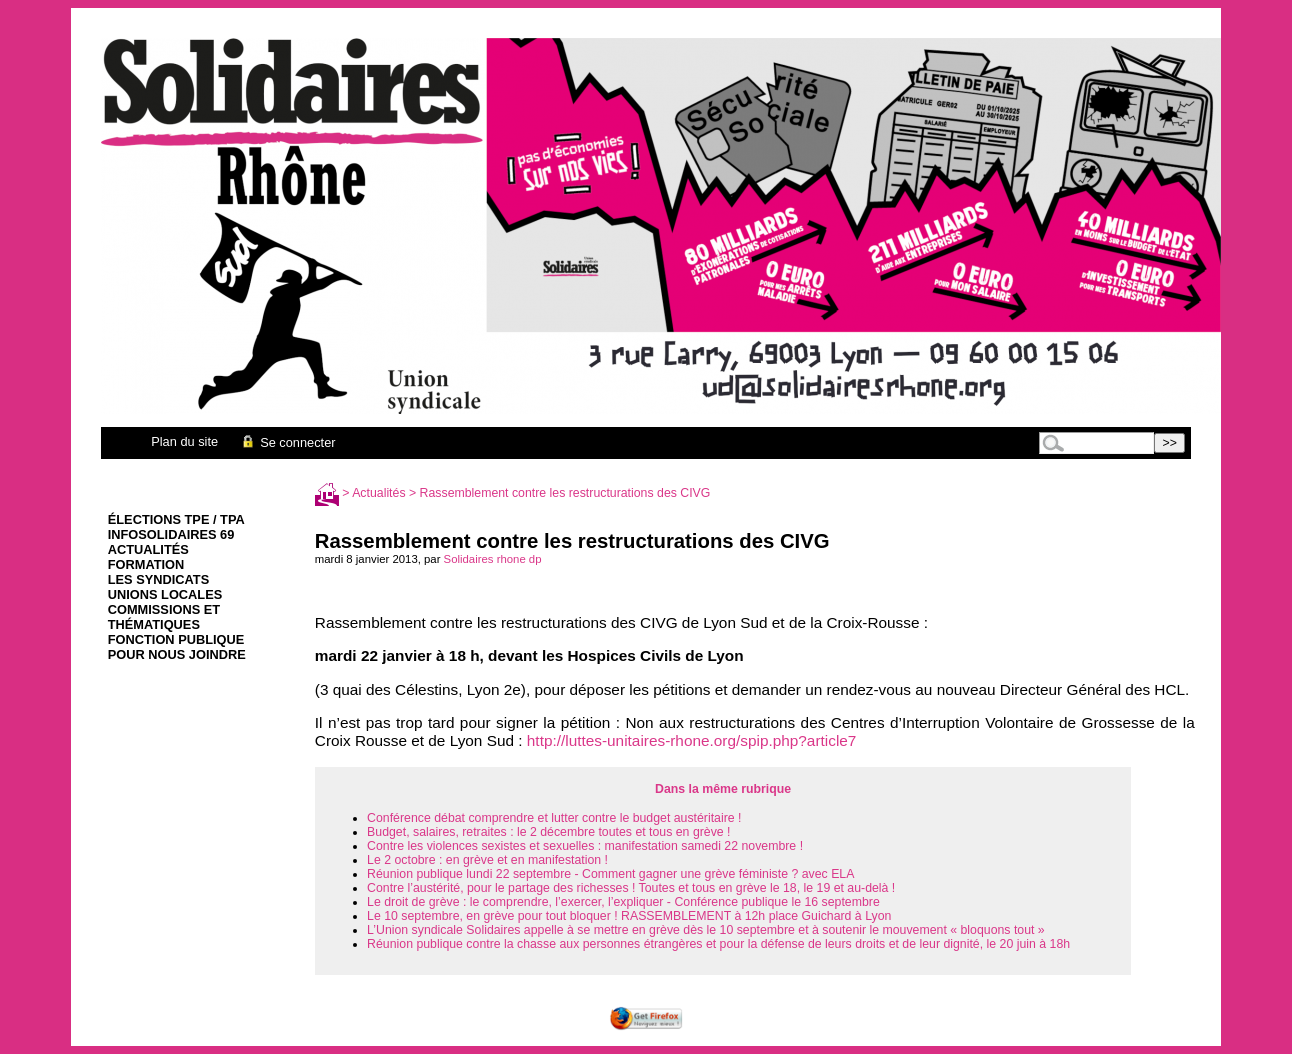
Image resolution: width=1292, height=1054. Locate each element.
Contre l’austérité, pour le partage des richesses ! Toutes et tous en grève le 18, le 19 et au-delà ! (631, 888)
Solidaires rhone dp (493, 559)
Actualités (148, 549)
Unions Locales (165, 594)
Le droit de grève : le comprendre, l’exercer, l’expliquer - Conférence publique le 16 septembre (623, 902)
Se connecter (287, 442)
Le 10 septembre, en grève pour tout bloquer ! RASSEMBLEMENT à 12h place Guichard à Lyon (629, 916)
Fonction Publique (176, 639)
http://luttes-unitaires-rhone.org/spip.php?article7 (692, 740)
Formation (146, 564)
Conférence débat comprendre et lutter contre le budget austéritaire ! (554, 818)
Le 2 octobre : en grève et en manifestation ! (487, 860)
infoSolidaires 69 (171, 534)
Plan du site (184, 441)
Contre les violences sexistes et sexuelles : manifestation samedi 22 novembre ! (585, 846)
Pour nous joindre (177, 654)
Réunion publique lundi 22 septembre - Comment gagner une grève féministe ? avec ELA (610, 874)
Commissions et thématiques (164, 617)
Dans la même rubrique (723, 789)
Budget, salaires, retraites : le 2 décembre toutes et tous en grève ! (548, 832)
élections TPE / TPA (176, 519)
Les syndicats (158, 579)
